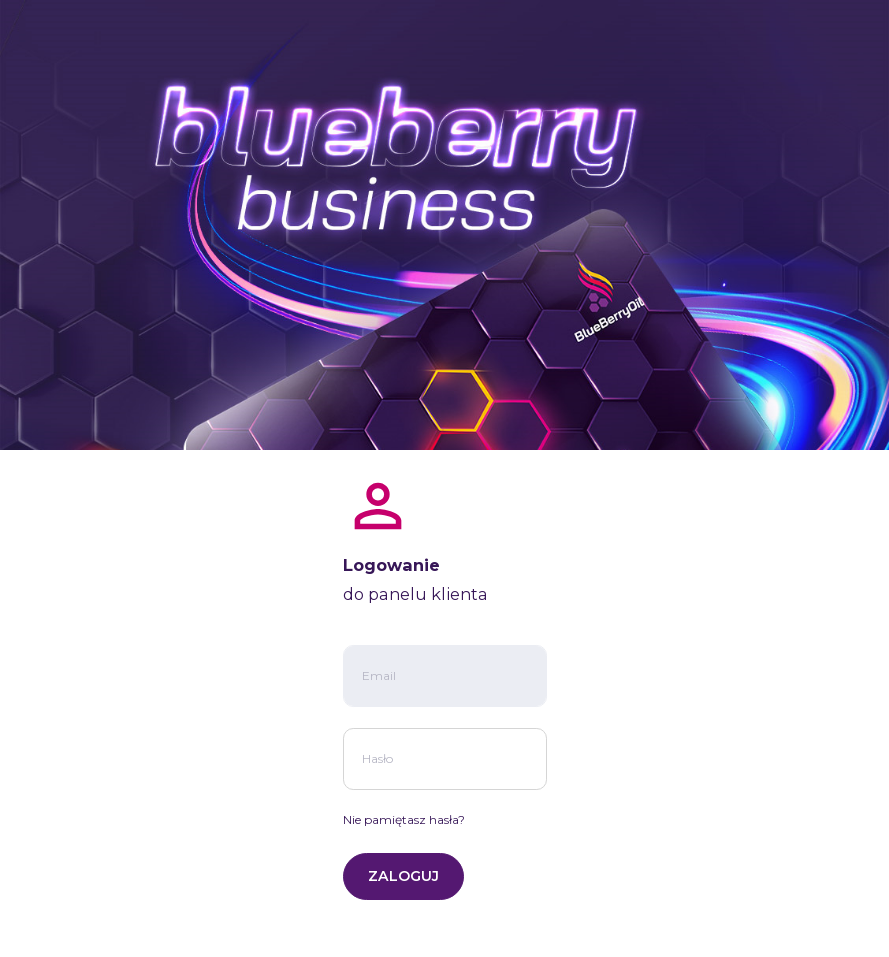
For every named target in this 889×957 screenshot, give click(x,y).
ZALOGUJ (403, 876)
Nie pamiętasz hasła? (404, 819)
